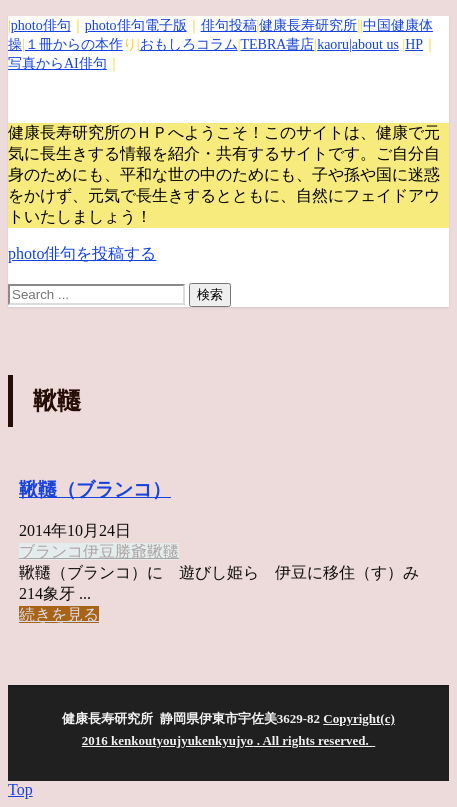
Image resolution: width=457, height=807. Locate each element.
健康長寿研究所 (308, 25)
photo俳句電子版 (136, 25)
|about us (374, 44)
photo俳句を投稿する (82, 253)
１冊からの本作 (74, 44)
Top (20, 789)
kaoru (333, 44)
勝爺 (131, 551)
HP (414, 44)
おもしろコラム (189, 44)
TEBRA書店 (277, 44)
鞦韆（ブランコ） (95, 489)
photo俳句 (41, 25)
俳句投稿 (229, 25)
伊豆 (99, 551)
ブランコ (51, 551)
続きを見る (59, 614)
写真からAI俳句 (57, 63)
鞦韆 (163, 551)
